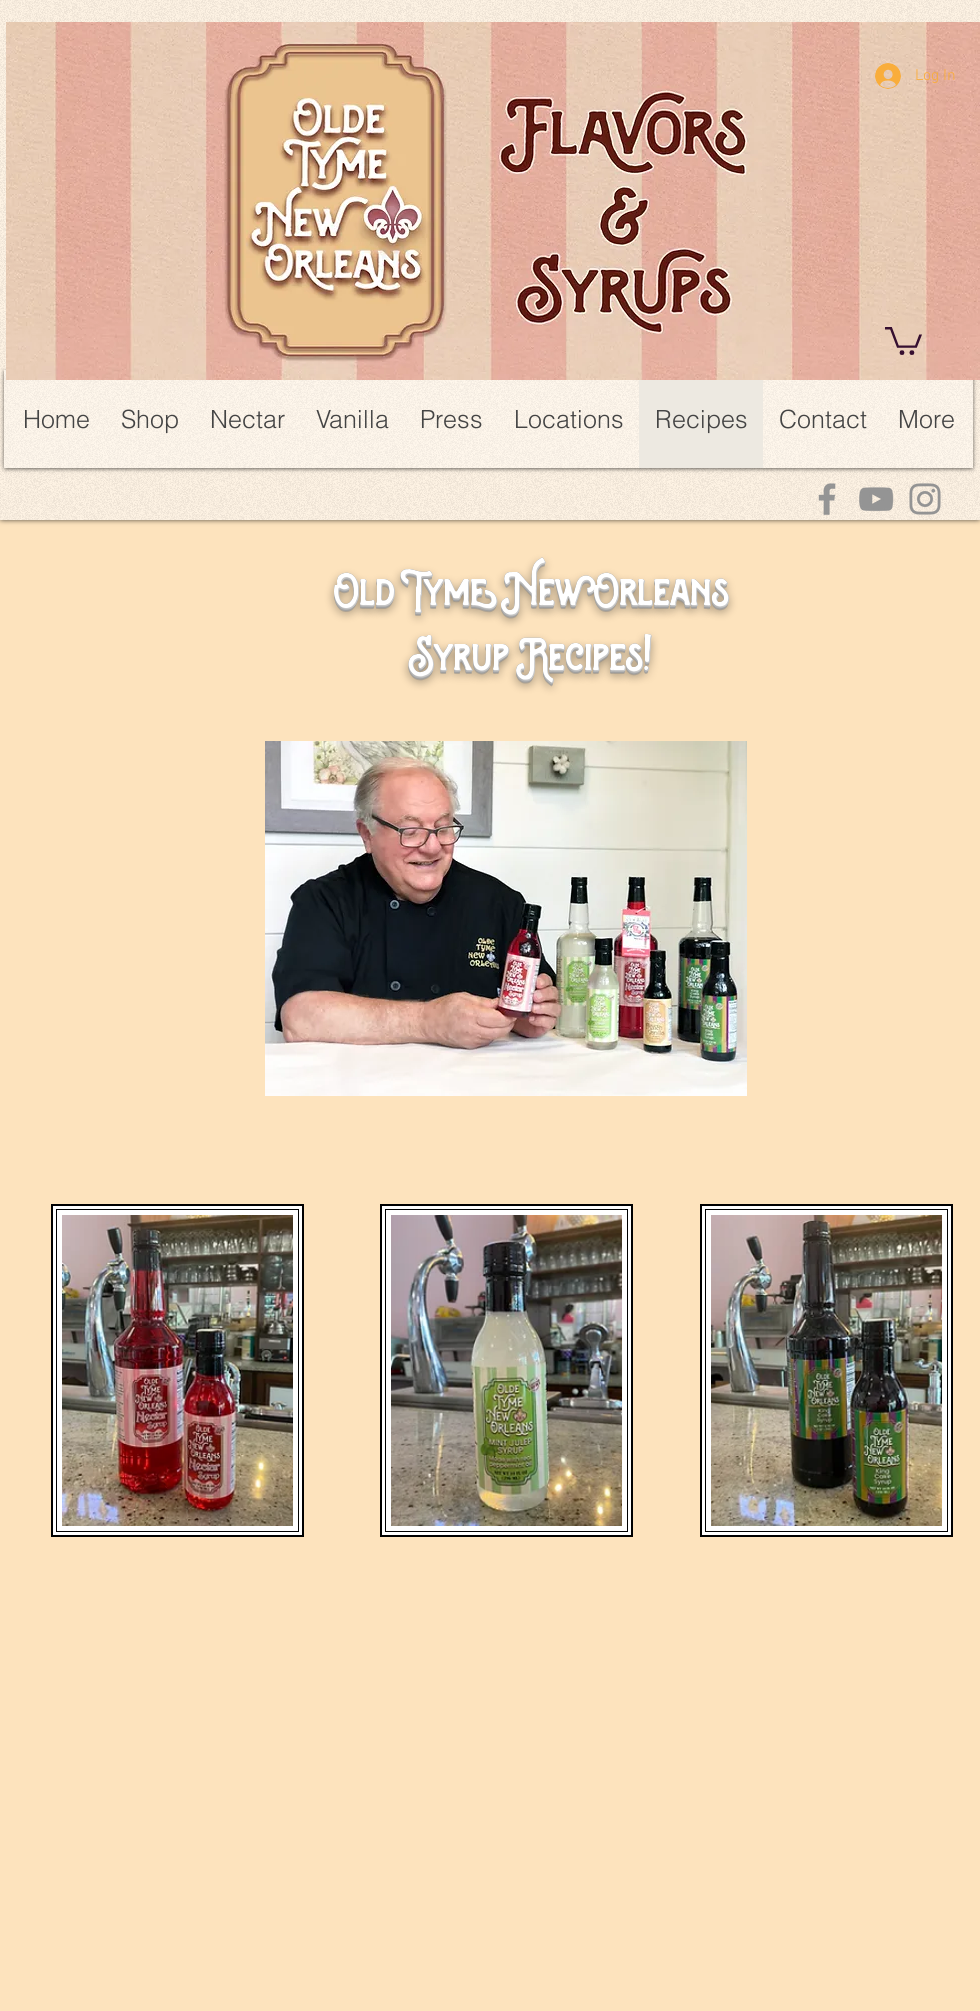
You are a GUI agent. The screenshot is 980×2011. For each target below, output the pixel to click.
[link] (903, 339)
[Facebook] (827, 499)
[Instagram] (925, 499)
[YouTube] (876, 499)
